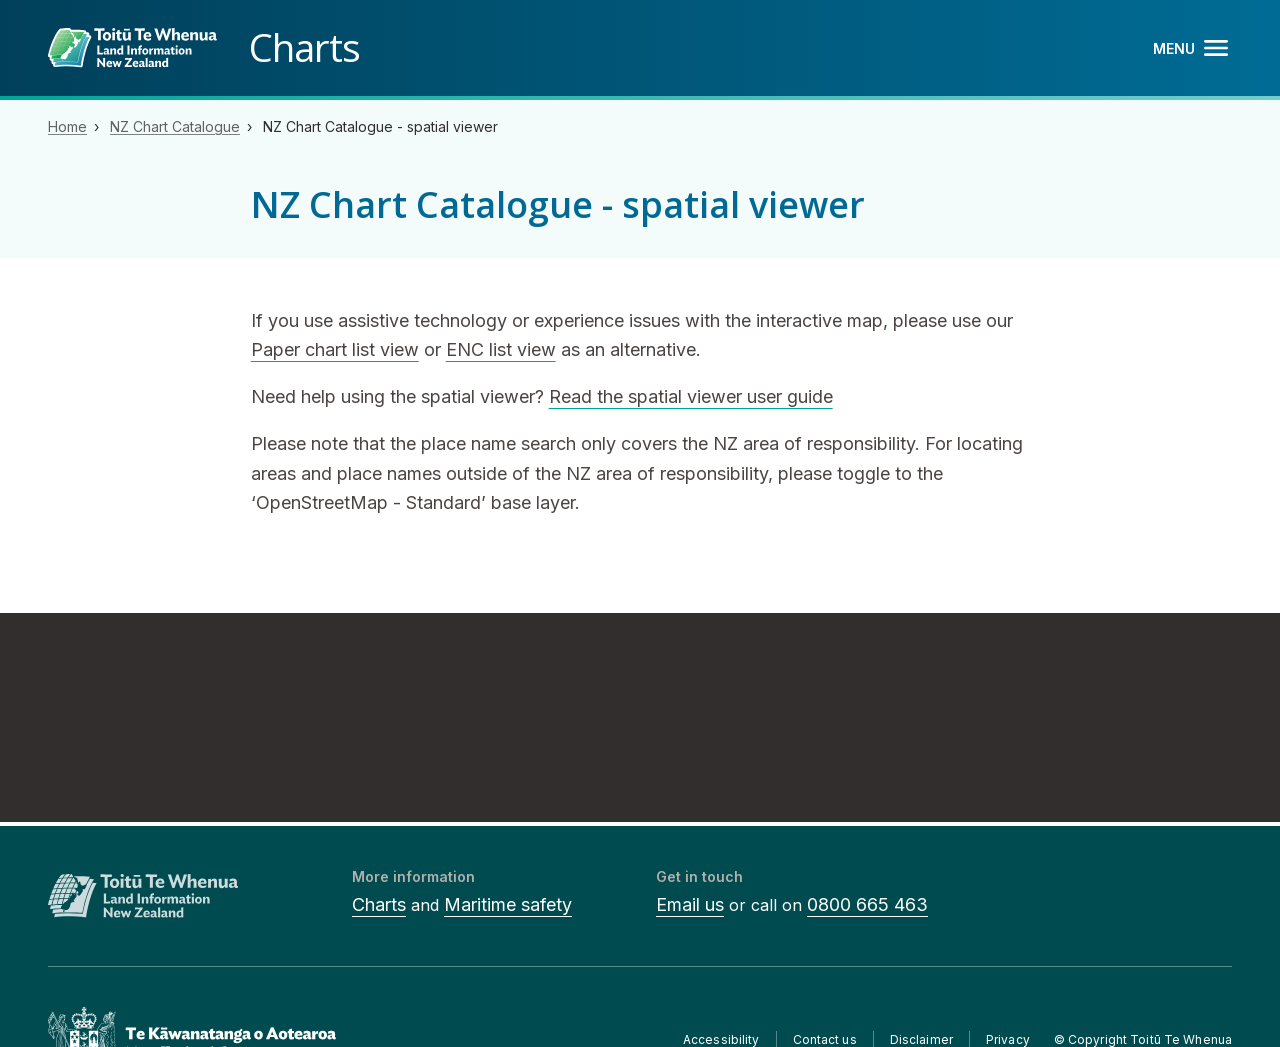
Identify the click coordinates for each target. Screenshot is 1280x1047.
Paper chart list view (335, 349)
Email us (690, 904)
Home (67, 126)
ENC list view (501, 349)
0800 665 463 (867, 904)
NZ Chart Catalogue (175, 126)
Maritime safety (508, 904)
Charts (379, 904)
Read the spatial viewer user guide (691, 396)
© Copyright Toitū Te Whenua (1143, 1039)
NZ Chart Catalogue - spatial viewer (380, 126)
